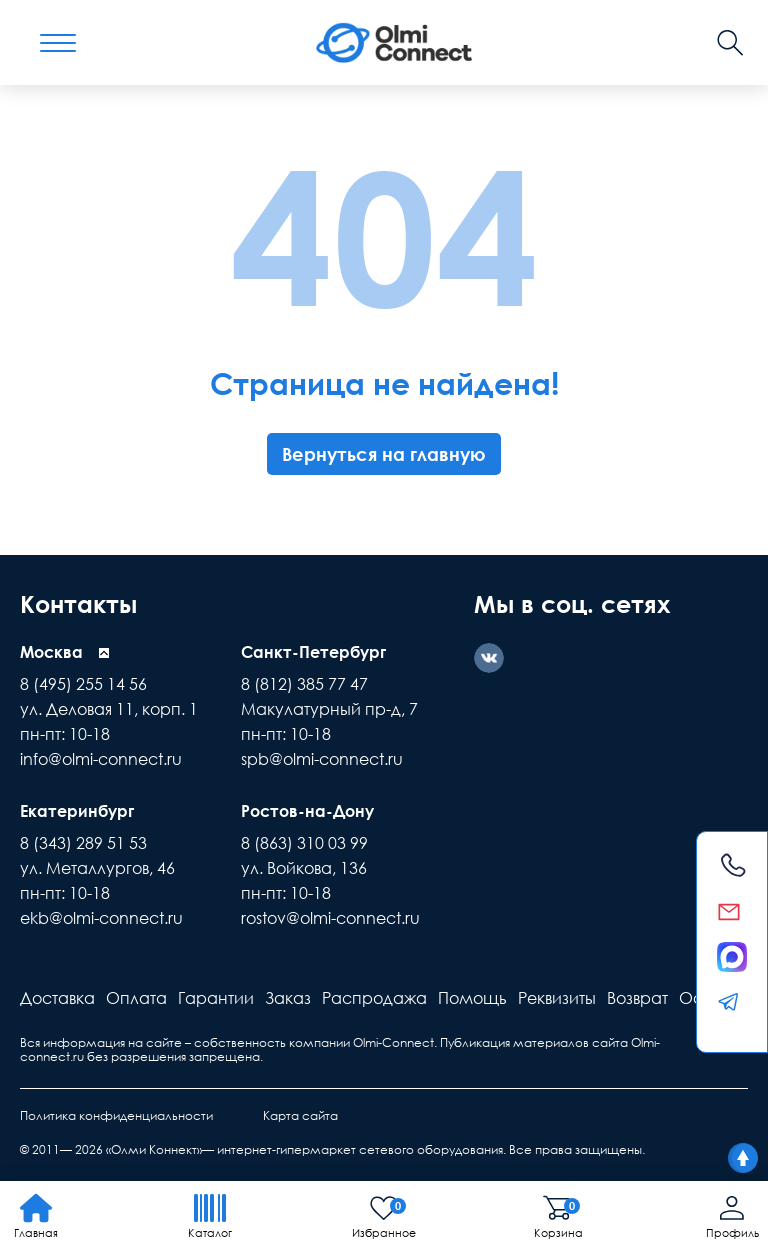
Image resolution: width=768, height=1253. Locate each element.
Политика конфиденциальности (116, 1115)
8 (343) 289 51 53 (83, 843)
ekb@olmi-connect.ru (101, 918)
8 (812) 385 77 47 (304, 684)
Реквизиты (557, 998)
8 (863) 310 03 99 (304, 843)
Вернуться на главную (384, 454)
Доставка (57, 998)
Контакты (78, 603)
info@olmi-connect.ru (101, 759)
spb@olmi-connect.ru (322, 759)
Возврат (637, 998)
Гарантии (216, 998)
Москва (51, 652)
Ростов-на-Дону (307, 811)
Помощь (472, 998)
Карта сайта (300, 1115)
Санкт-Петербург (313, 652)
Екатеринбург (77, 811)
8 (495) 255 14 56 (83, 684)
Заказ (288, 998)
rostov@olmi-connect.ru (330, 918)
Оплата (136, 998)
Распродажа (374, 998)
